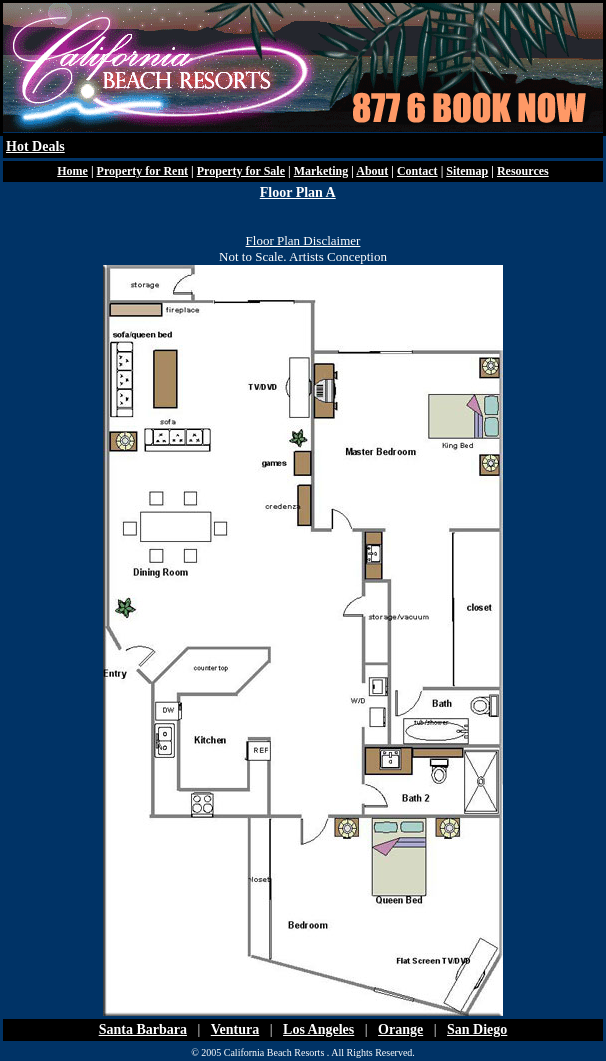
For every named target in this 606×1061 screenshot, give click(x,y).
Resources (523, 171)
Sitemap (467, 171)
